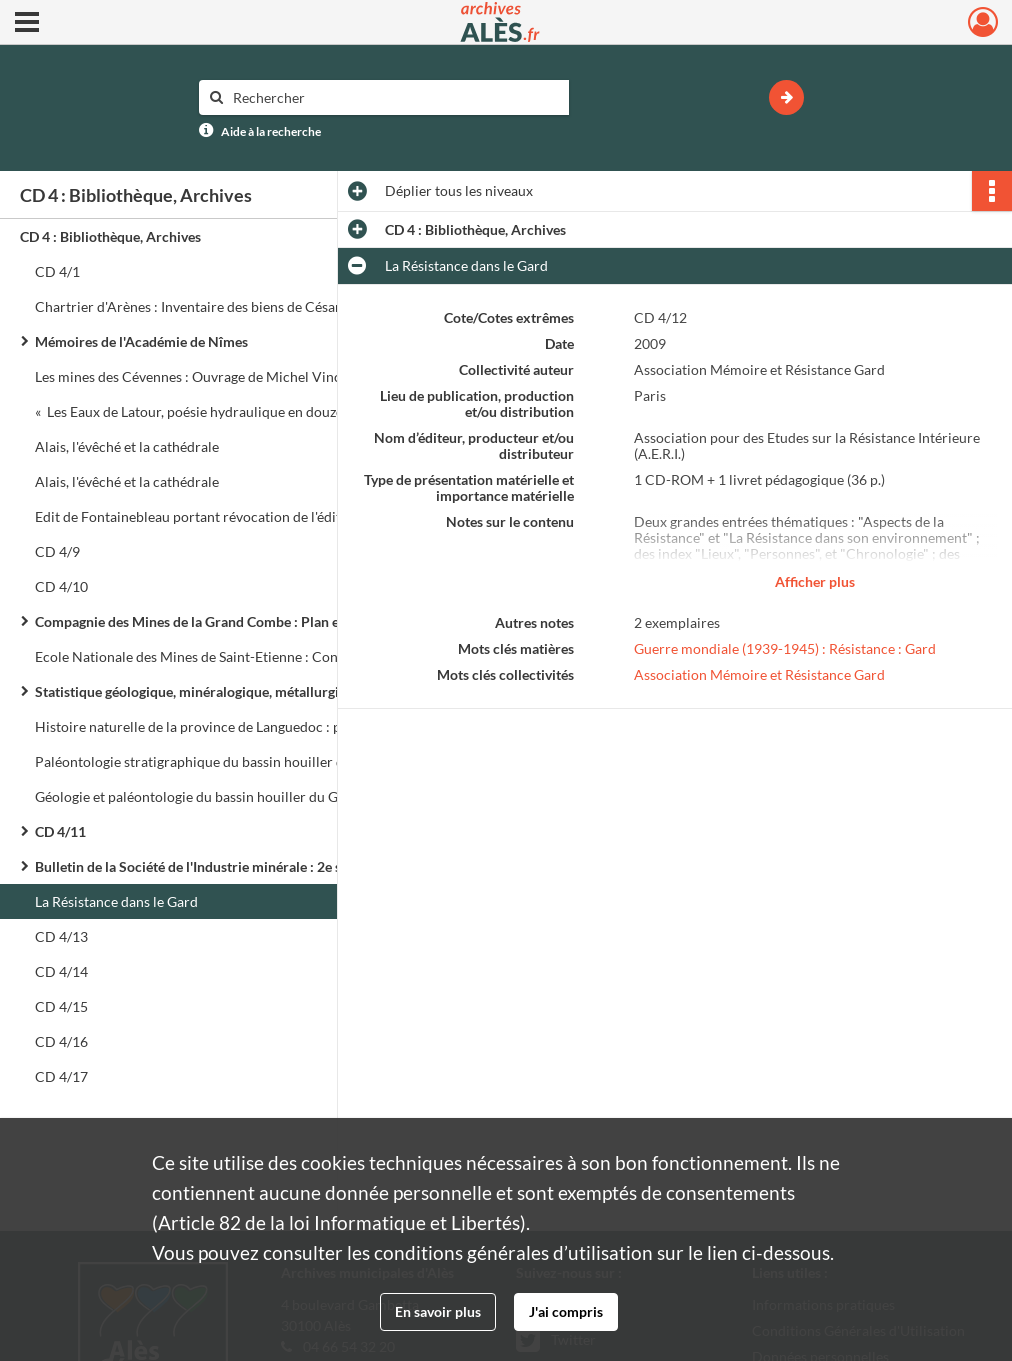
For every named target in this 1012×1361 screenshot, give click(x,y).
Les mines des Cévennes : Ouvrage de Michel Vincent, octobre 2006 (235, 376)
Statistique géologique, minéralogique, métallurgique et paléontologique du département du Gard (235, 691)
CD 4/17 (61, 1076)
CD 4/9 (57, 551)
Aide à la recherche (271, 131)
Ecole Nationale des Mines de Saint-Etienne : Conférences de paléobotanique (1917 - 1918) (235, 656)
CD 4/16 (61, 1041)
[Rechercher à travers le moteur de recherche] (394, 97)
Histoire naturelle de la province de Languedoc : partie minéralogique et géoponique (235, 726)
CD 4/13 (61, 936)
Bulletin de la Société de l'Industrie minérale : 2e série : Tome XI (230, 866)
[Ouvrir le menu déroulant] (27, 24)
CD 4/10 (61, 586)
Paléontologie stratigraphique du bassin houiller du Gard (210, 761)
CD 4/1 (57, 271)
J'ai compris (566, 1311)
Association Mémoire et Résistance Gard (759, 674)
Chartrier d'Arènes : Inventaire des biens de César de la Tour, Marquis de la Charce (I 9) (235, 306)
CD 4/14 (61, 971)
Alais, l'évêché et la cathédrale (127, 446)
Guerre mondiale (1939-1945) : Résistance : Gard (785, 648)
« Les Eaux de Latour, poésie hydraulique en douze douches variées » (235, 411)
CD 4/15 (61, 1006)
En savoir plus (438, 1311)
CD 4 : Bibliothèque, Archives (110, 236)
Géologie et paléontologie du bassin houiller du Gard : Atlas (218, 796)
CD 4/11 (60, 831)
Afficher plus (815, 581)
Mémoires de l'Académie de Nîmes (141, 341)
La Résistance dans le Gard (116, 901)
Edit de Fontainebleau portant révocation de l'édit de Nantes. (222, 516)
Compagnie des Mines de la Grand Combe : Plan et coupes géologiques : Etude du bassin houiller (235, 621)
